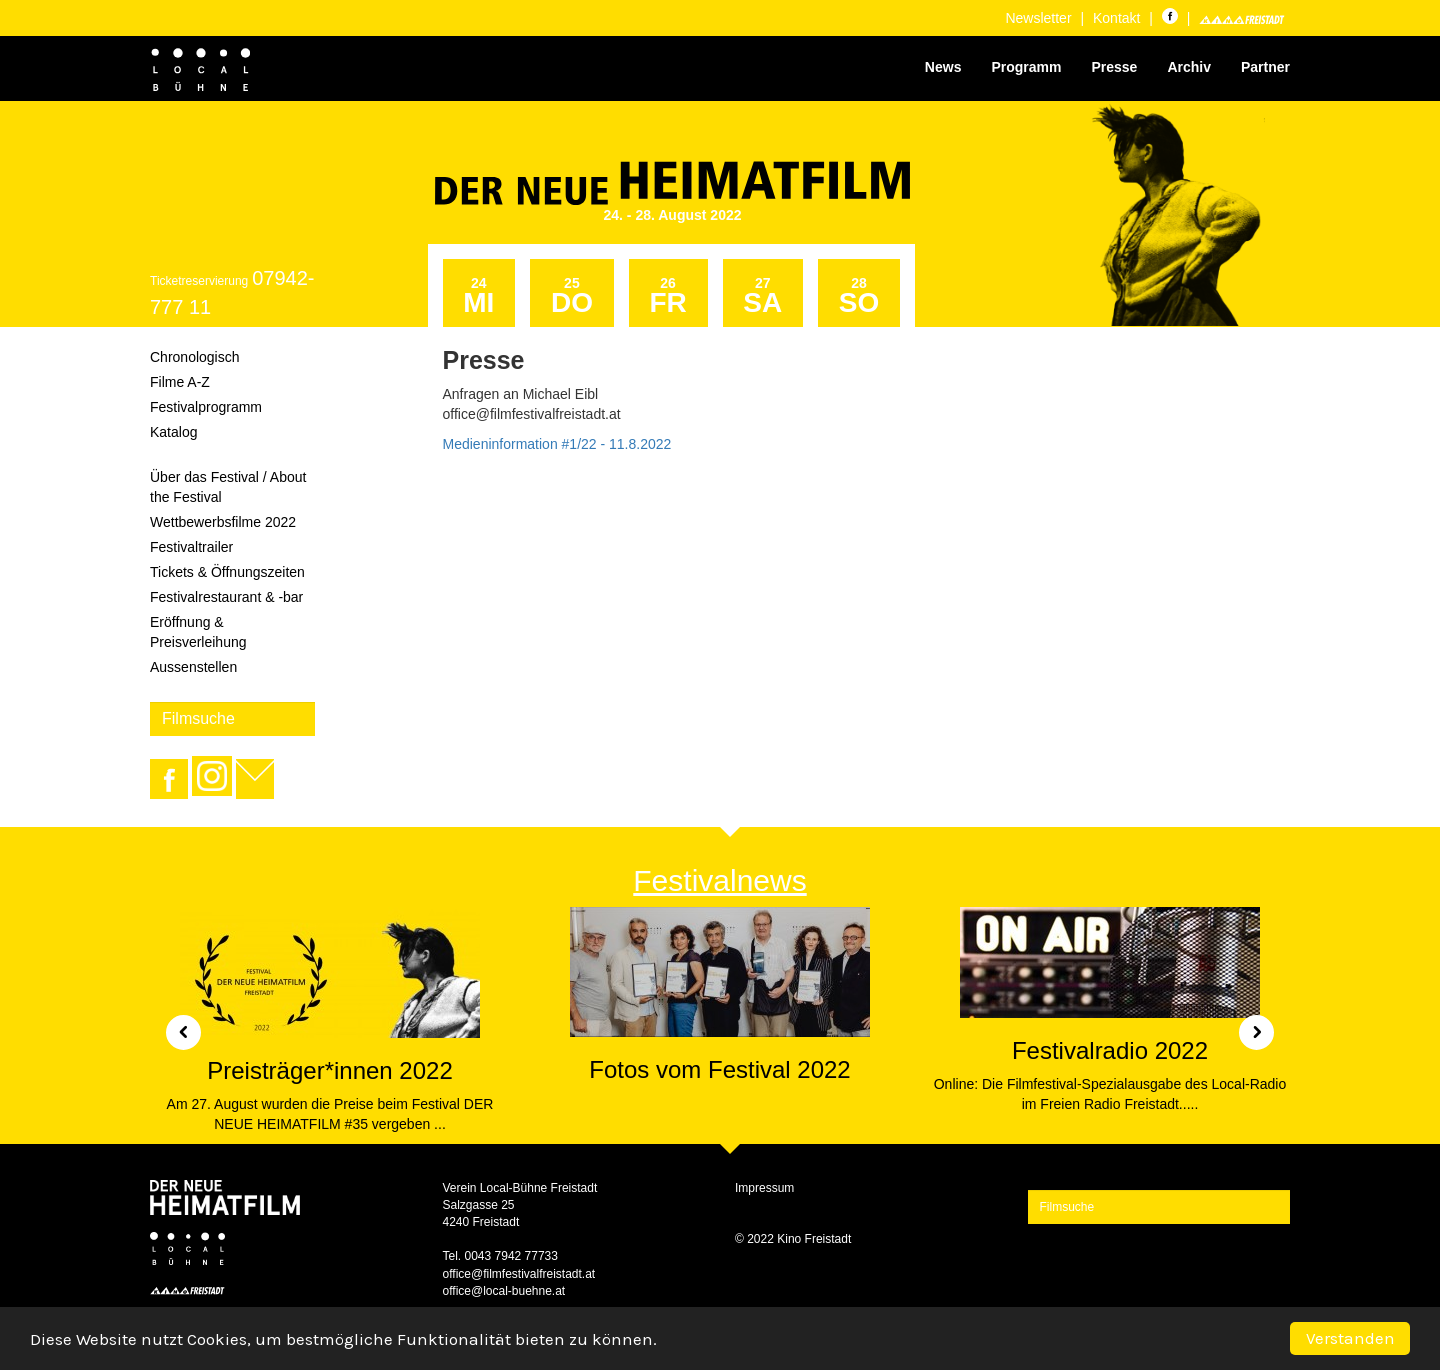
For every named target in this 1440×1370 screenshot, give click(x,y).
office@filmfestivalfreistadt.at (519, 1274)
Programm (1026, 67)
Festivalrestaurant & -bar (226, 597)
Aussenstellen (193, 667)
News (943, 67)
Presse (1114, 67)
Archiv (1189, 67)
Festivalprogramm (206, 407)
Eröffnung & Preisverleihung (198, 632)
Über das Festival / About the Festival (228, 487)
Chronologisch (195, 357)
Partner (1265, 67)
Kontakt (1116, 18)
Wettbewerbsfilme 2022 (223, 522)
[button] (176, 1025)
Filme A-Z (180, 382)
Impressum (764, 1188)
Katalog (173, 432)
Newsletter (1038, 18)
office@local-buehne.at (504, 1291)
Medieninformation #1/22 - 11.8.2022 (557, 444)
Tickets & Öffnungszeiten (227, 572)
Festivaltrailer (191, 547)
